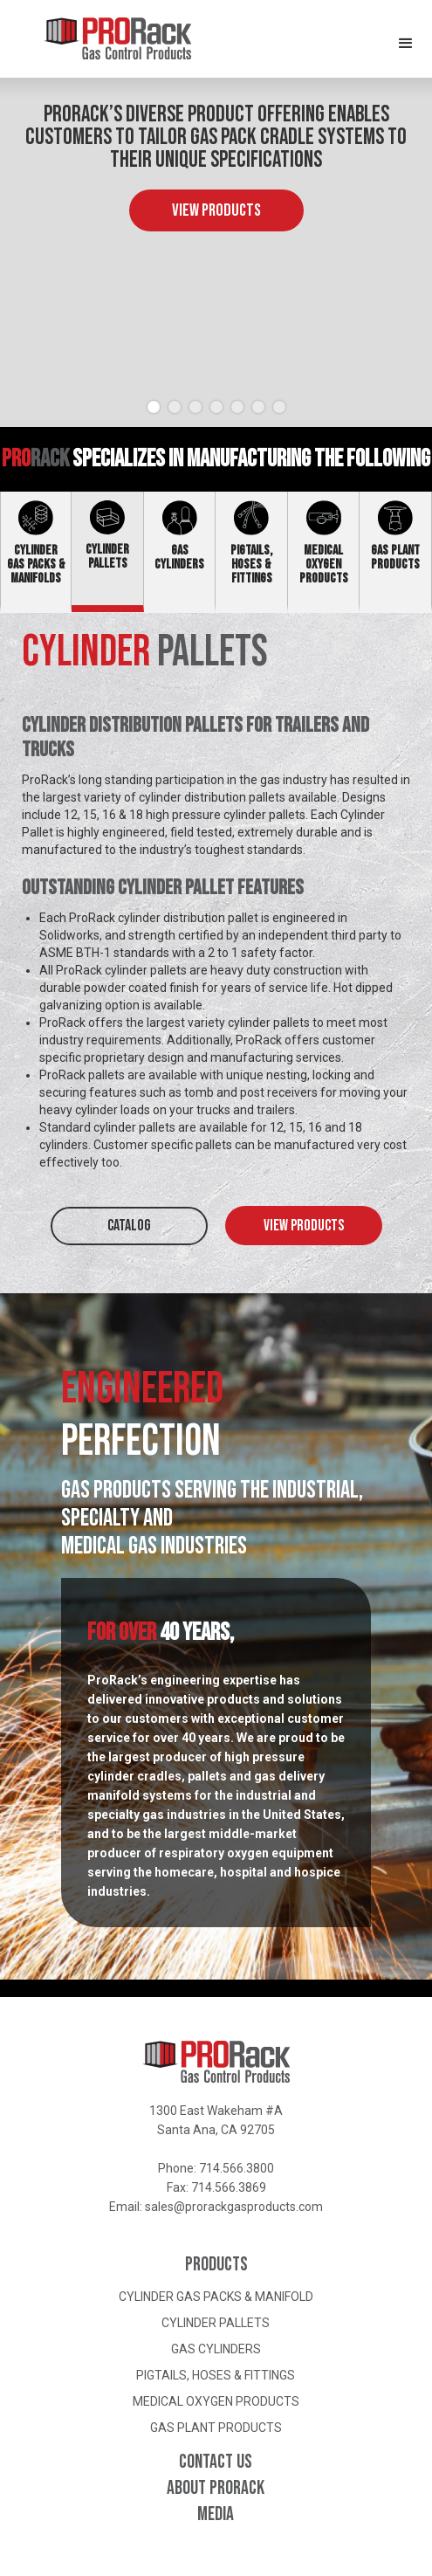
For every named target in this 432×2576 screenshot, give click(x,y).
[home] (96, 39)
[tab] (36, 552)
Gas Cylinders (216, 2349)
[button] (406, 35)
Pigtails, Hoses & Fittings (215, 2375)
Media (215, 2515)
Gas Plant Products (216, 2428)
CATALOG (129, 1225)
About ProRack (215, 2488)
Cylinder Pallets (215, 2323)
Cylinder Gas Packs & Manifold (216, 2297)
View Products (216, 210)
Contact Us (215, 2462)
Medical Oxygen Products (216, 2401)
